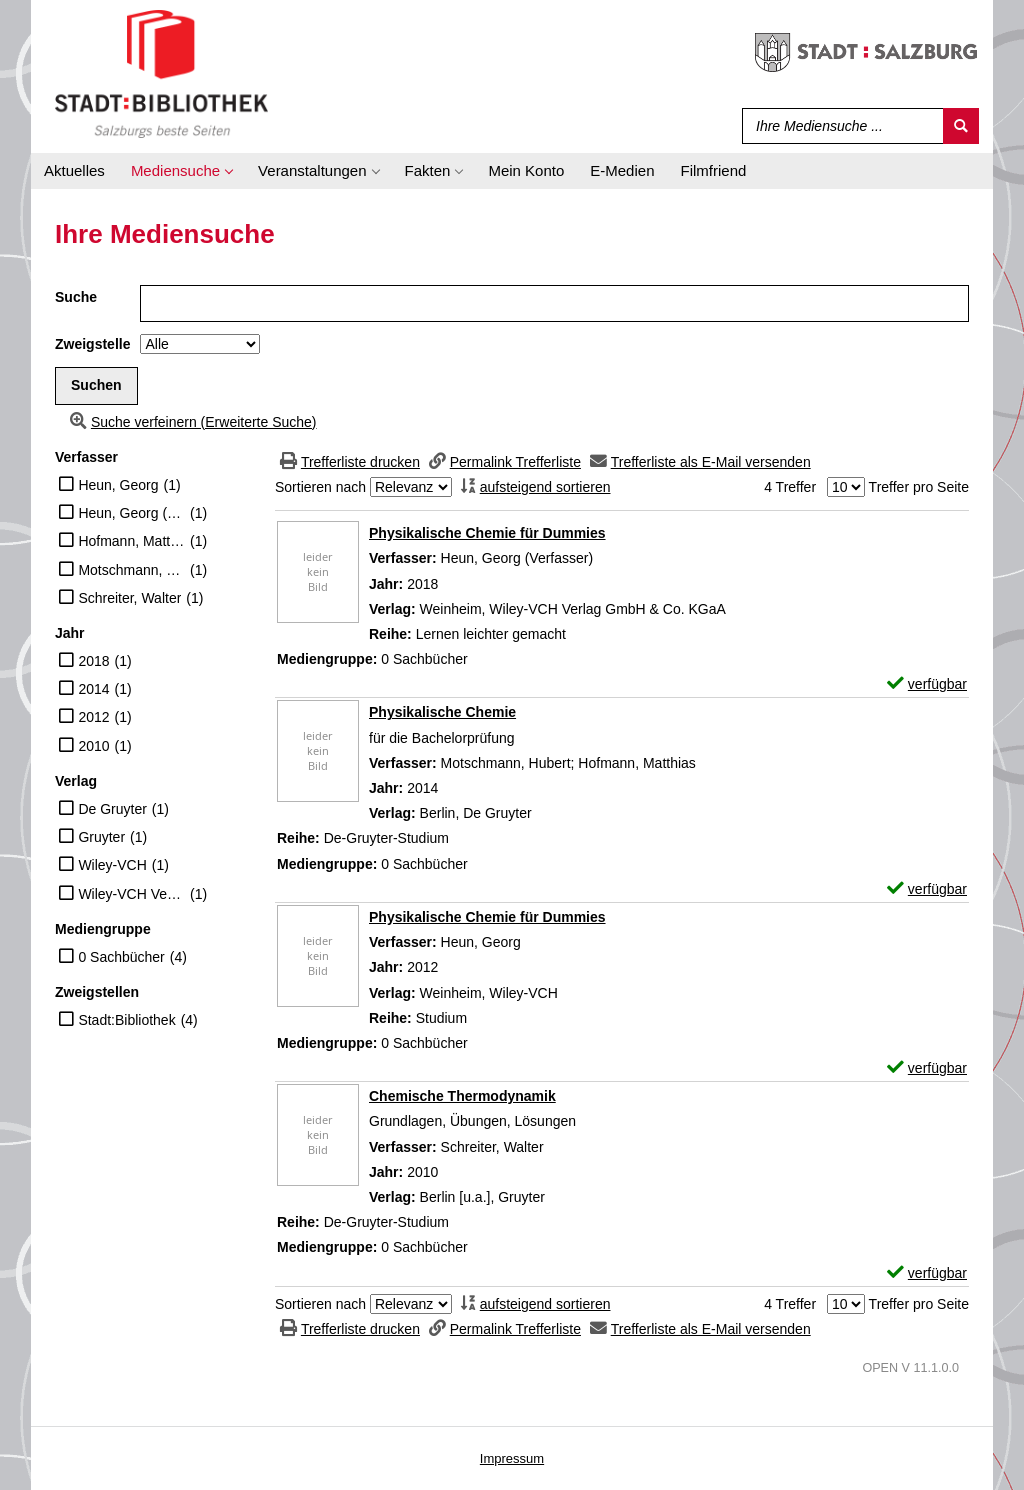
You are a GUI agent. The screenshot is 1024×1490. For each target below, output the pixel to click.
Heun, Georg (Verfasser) (131, 513)
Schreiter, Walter (129, 598)
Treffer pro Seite (919, 487)
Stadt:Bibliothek (126, 1020)
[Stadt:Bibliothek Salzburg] (161, 73)
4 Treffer (790, 487)
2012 (93, 717)
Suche (76, 297)
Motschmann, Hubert (131, 570)
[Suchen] (961, 126)
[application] (181, 171)
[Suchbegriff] (838, 126)
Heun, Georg (118, 485)
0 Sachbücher (121, 957)
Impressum (512, 1458)
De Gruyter (112, 809)
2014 (93, 689)
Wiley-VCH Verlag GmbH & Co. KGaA (131, 894)
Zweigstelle (92, 344)
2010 (93, 746)
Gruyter (101, 837)
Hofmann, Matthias (131, 541)
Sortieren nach (320, 487)
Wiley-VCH (112, 865)
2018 (93, 661)
